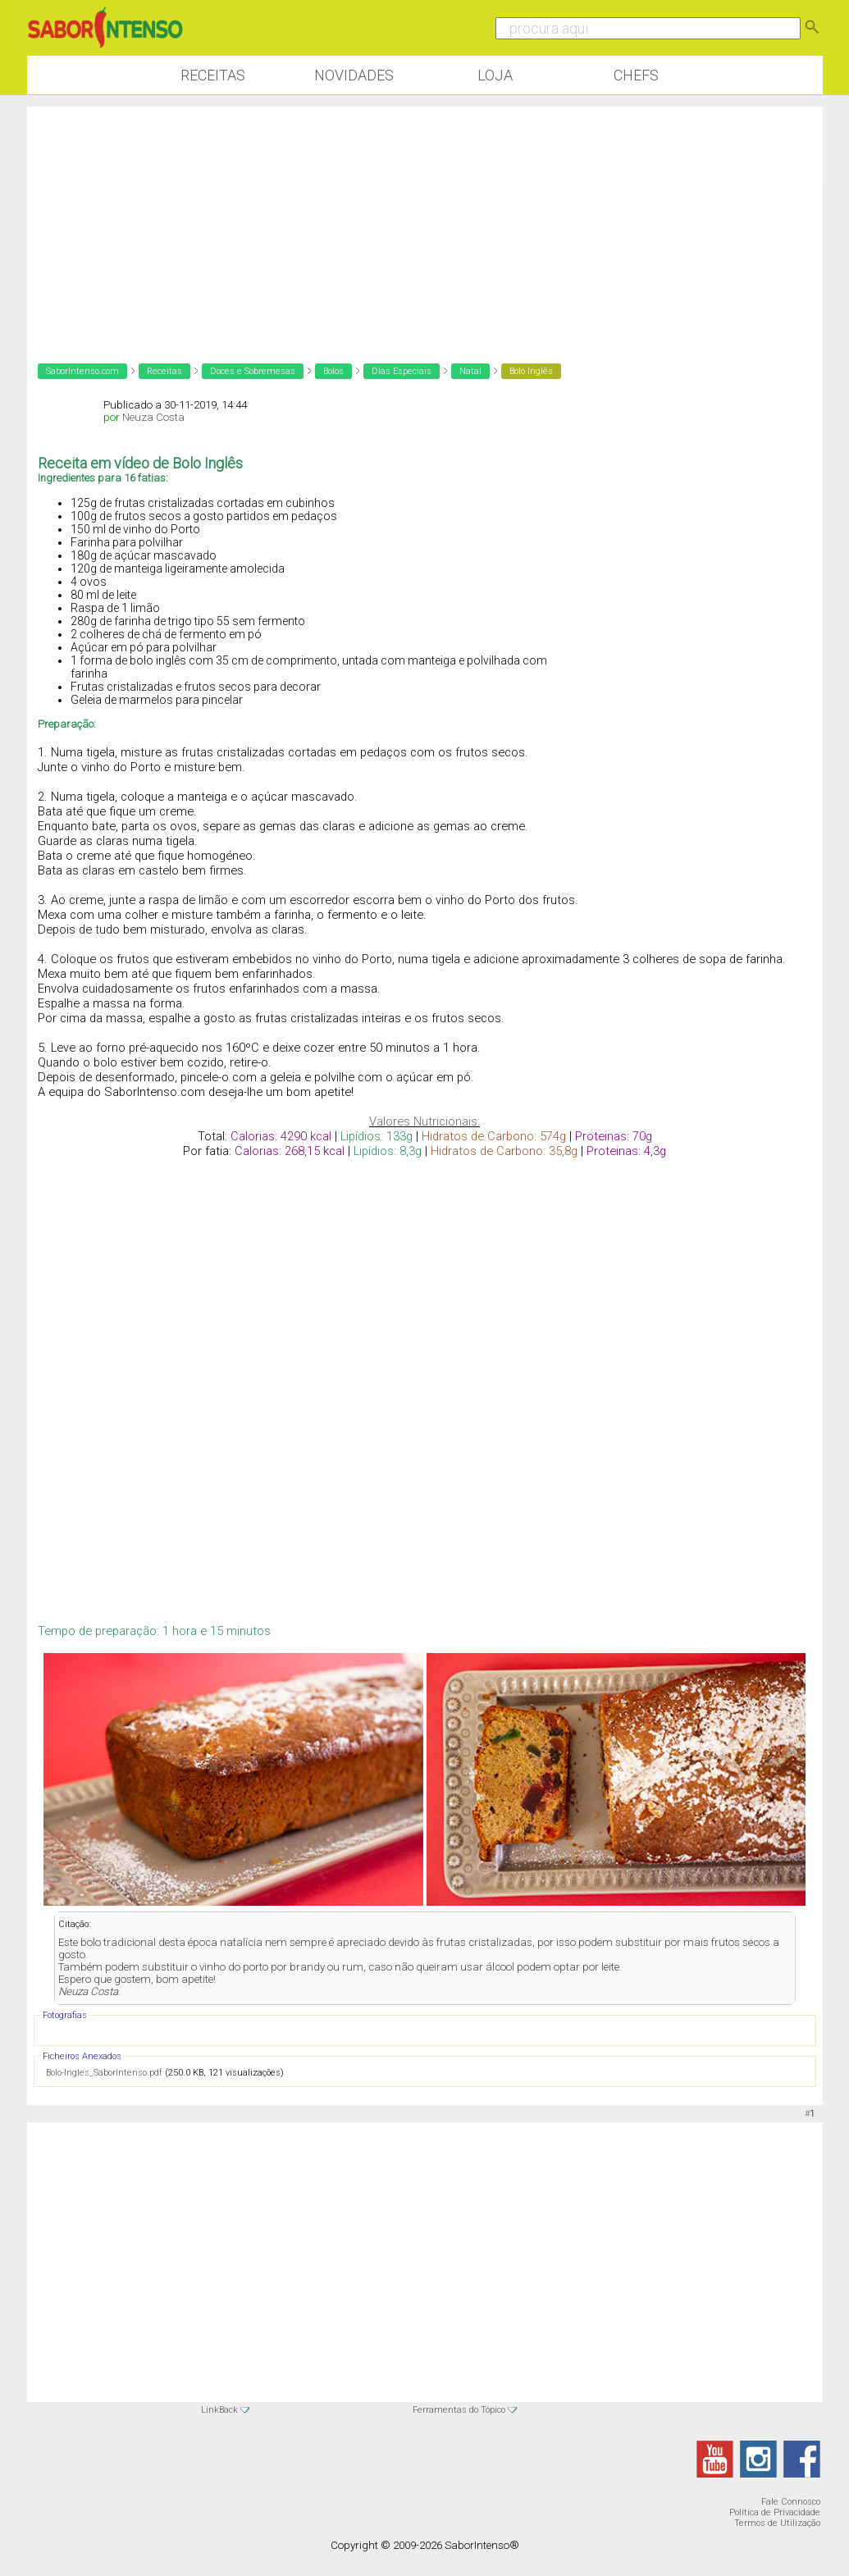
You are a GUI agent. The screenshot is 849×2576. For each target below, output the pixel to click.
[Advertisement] (425, 221)
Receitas (212, 75)
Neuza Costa (153, 417)
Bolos (333, 371)
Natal (470, 371)
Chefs (636, 75)
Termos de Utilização (777, 2523)
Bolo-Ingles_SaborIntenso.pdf (104, 2072)
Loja (495, 75)
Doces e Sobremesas (252, 371)
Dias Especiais (401, 371)
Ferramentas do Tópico (459, 2410)
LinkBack (219, 2410)
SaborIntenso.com (82, 371)
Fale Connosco (790, 2501)
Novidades (354, 75)
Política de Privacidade (774, 2512)
